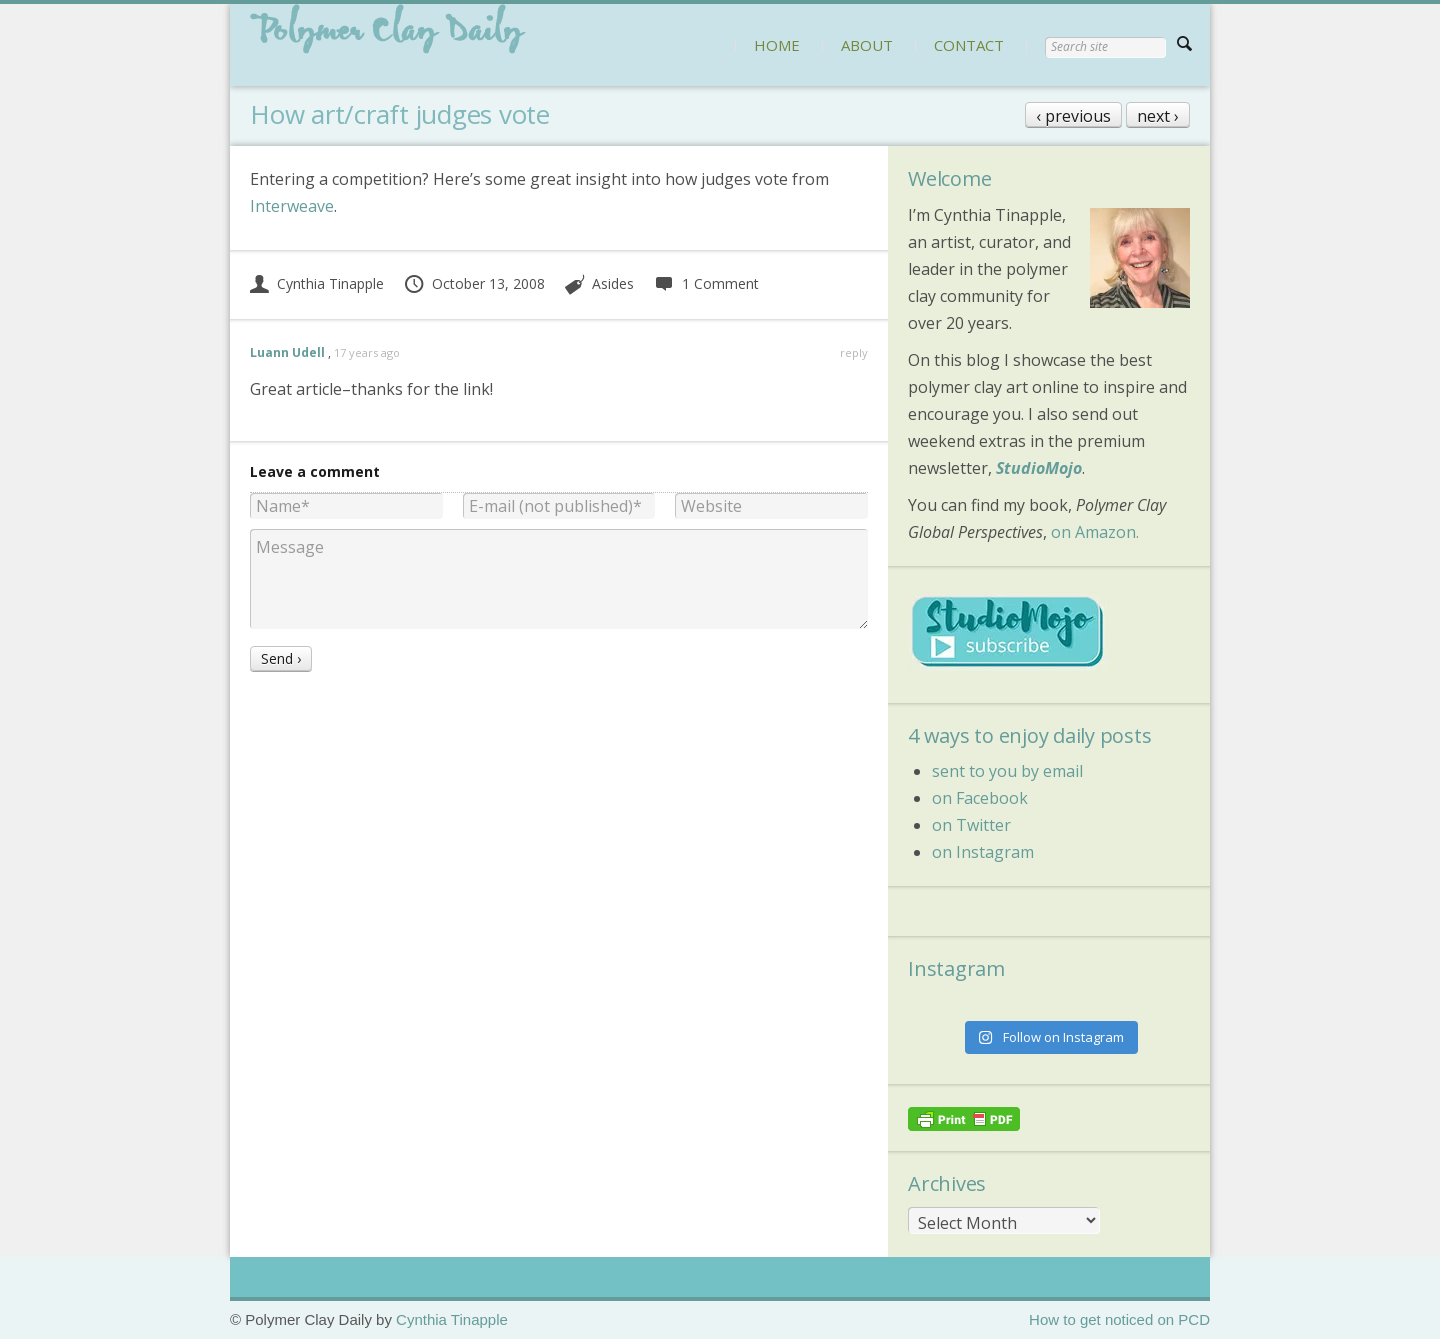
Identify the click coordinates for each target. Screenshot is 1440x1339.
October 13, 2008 (474, 283)
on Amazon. (1095, 532)
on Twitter (971, 825)
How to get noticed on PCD (1119, 1319)
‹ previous (1073, 116)
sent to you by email (1007, 771)
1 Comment (706, 283)
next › (1158, 116)
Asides (613, 283)
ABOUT (867, 45)
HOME (777, 45)
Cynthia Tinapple (317, 283)
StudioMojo (1039, 468)
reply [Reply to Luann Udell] (854, 352)
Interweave (292, 206)
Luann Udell (287, 352)
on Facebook (980, 798)
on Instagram (983, 852)
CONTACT (969, 45)
